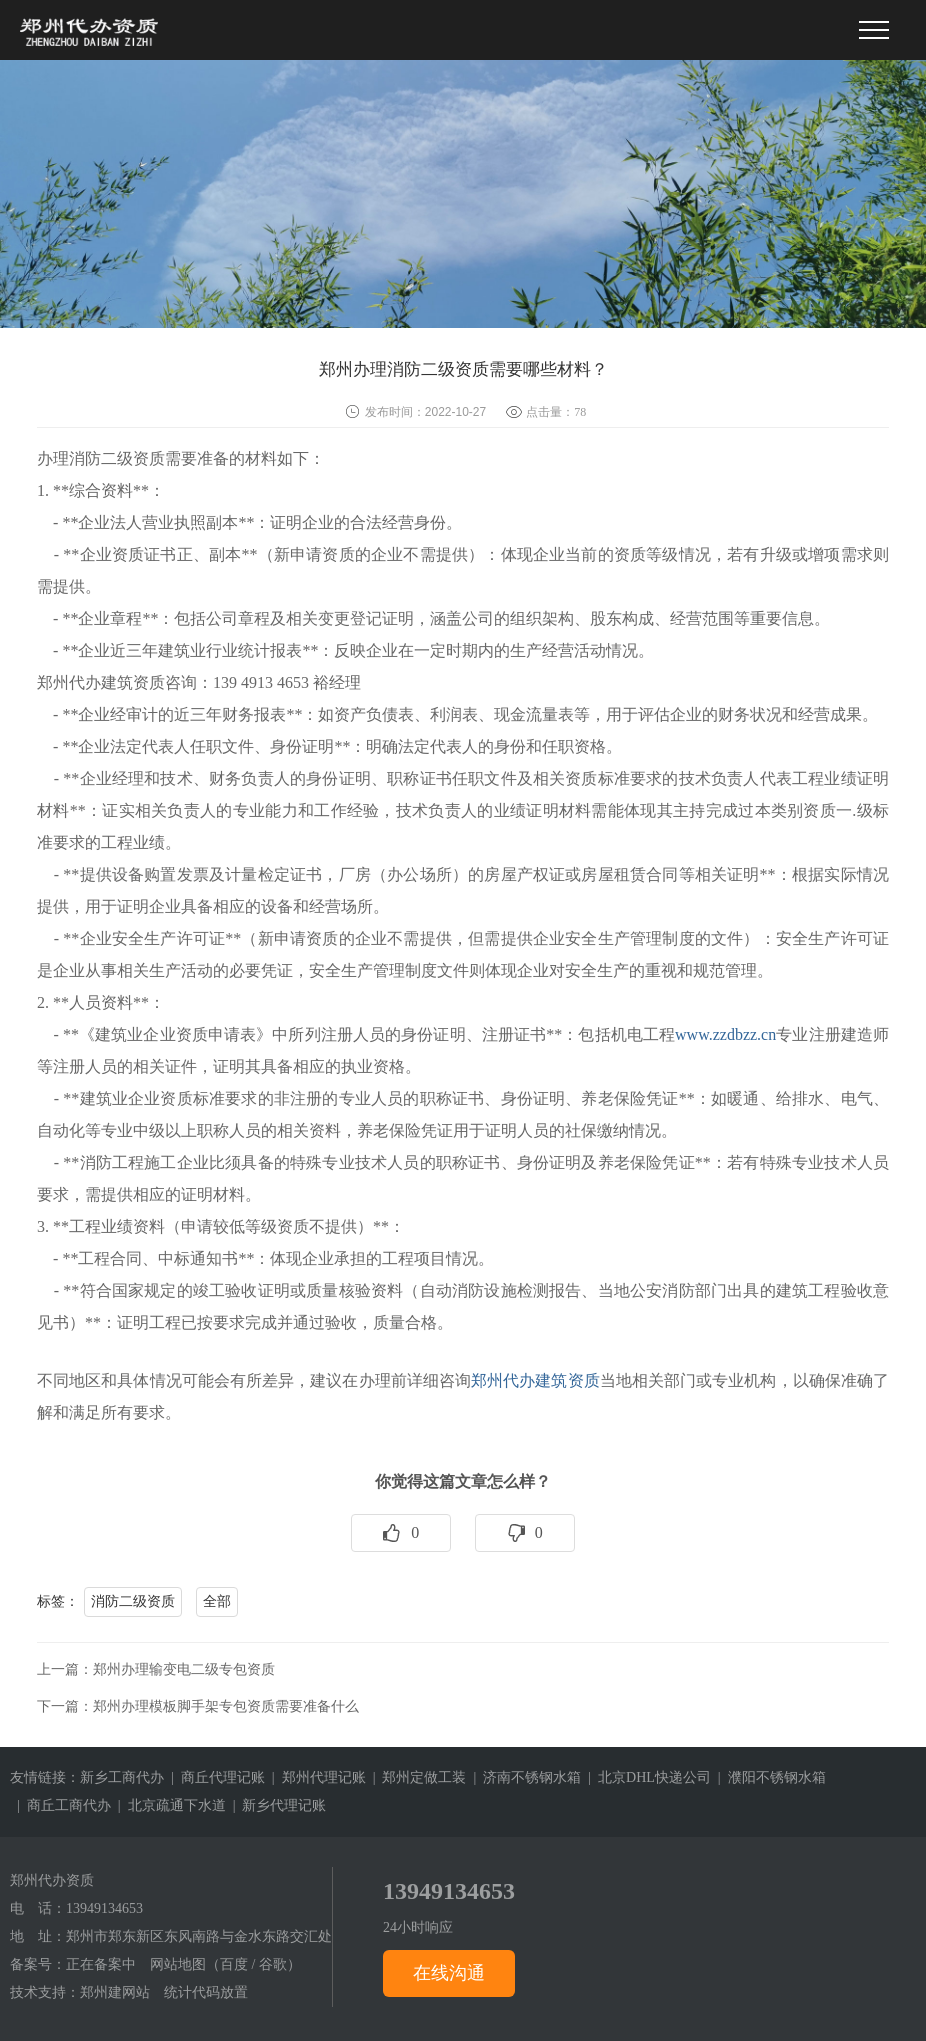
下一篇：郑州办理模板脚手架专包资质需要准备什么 (198, 1706)
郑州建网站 (115, 1992)
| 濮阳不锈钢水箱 (768, 1777)
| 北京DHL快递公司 (646, 1777)
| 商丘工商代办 (60, 1805)
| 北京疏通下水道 (168, 1805)
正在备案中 (101, 1964)
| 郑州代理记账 (315, 1777)
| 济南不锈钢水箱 (523, 1777)
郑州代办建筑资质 (535, 1380)
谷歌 (273, 1964)
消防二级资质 (133, 1601)
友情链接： (45, 1777)
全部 (217, 1601)
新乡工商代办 (122, 1777)
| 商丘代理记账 (214, 1777)
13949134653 (104, 1908)
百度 (234, 1964)
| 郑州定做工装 (416, 1777)
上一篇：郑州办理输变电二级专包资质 (156, 1669)
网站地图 (178, 1964)
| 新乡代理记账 (276, 1805)
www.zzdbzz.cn (725, 1034)
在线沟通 (449, 1973)
